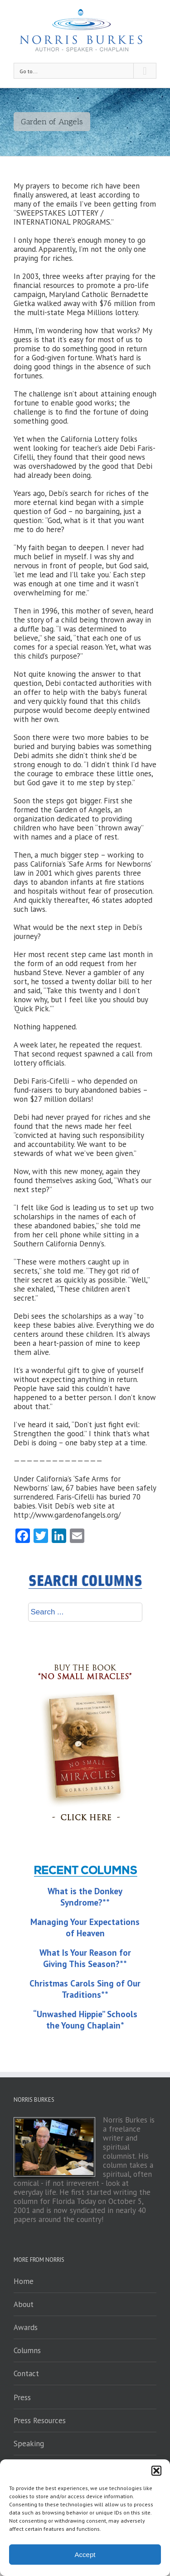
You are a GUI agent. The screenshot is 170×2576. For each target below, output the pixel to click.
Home (24, 2281)
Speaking (29, 2444)
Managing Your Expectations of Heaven (85, 1927)
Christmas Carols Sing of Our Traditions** (85, 1989)
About (24, 2304)
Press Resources (40, 2420)
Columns (27, 2350)
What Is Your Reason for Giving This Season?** (85, 1958)
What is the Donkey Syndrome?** (85, 1897)
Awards (26, 2327)
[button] (156, 2470)
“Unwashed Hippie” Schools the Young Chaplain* (85, 2020)
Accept (85, 2554)
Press (22, 2397)
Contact (26, 2373)
